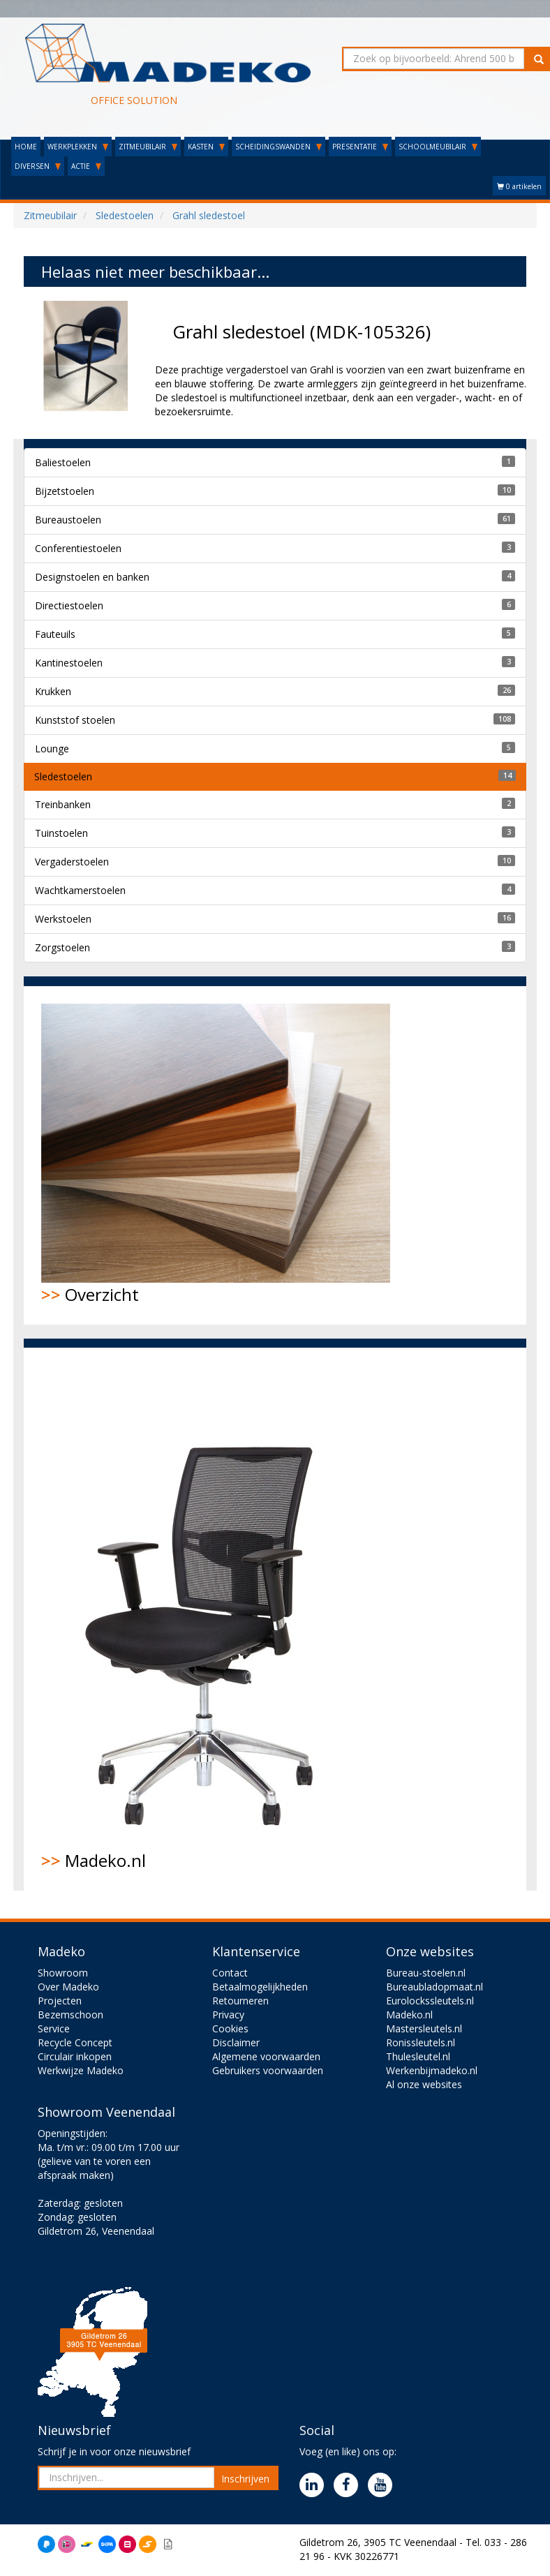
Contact (230, 1972)
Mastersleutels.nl (424, 2028)
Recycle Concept (75, 2042)
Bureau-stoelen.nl (426, 1972)
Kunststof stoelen (75, 720)
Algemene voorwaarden (266, 2056)
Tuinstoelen (61, 833)
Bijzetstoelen (64, 491)
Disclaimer (236, 2042)
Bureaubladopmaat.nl (434, 1986)
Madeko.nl (208, 1618)
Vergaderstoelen (72, 861)
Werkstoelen (63, 918)
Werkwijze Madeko (81, 2070)
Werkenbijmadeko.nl (431, 2070)
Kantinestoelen (69, 662)
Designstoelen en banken (92, 576)
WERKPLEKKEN (77, 146)
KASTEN (206, 146)
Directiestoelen (69, 605)
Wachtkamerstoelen (80, 890)
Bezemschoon (70, 2014)
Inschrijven (245, 2478)
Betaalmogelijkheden (260, 1986)
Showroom (63, 1972)
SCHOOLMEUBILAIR (438, 146)
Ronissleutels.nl (420, 2042)
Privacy (228, 2014)
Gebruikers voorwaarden (267, 2070)
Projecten (60, 2000)
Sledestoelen (63, 776)
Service (54, 2028)
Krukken (53, 691)
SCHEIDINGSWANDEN (278, 146)
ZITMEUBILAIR (148, 146)
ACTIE (86, 166)
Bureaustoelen (68, 519)
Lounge (52, 748)
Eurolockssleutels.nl (430, 2000)
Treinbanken (63, 804)
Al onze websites (424, 2084)
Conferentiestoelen (78, 548)
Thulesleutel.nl (418, 2056)
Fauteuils (55, 634)
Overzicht (215, 1155)
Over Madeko (68, 1986)
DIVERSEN (38, 166)
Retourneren (240, 2000)
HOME (26, 146)
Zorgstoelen (62, 947)
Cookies (230, 2028)
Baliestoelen (63, 462)
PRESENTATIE (360, 146)
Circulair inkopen (75, 2056)
